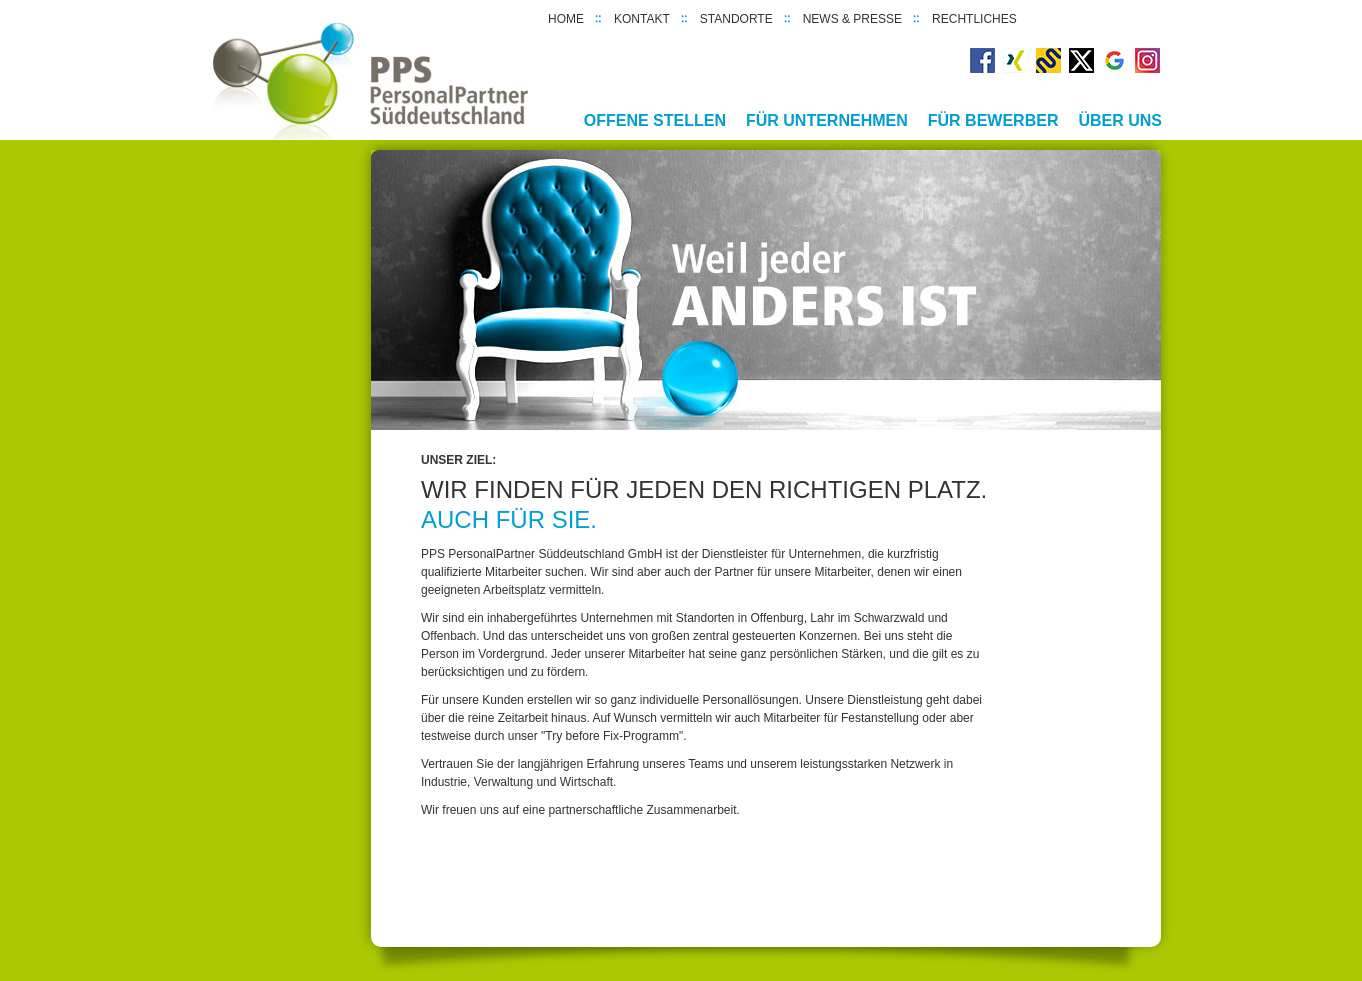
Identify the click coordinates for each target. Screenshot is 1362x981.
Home (566, 19)
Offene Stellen (655, 120)
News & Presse (852, 19)
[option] (766, 290)
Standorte (736, 19)
